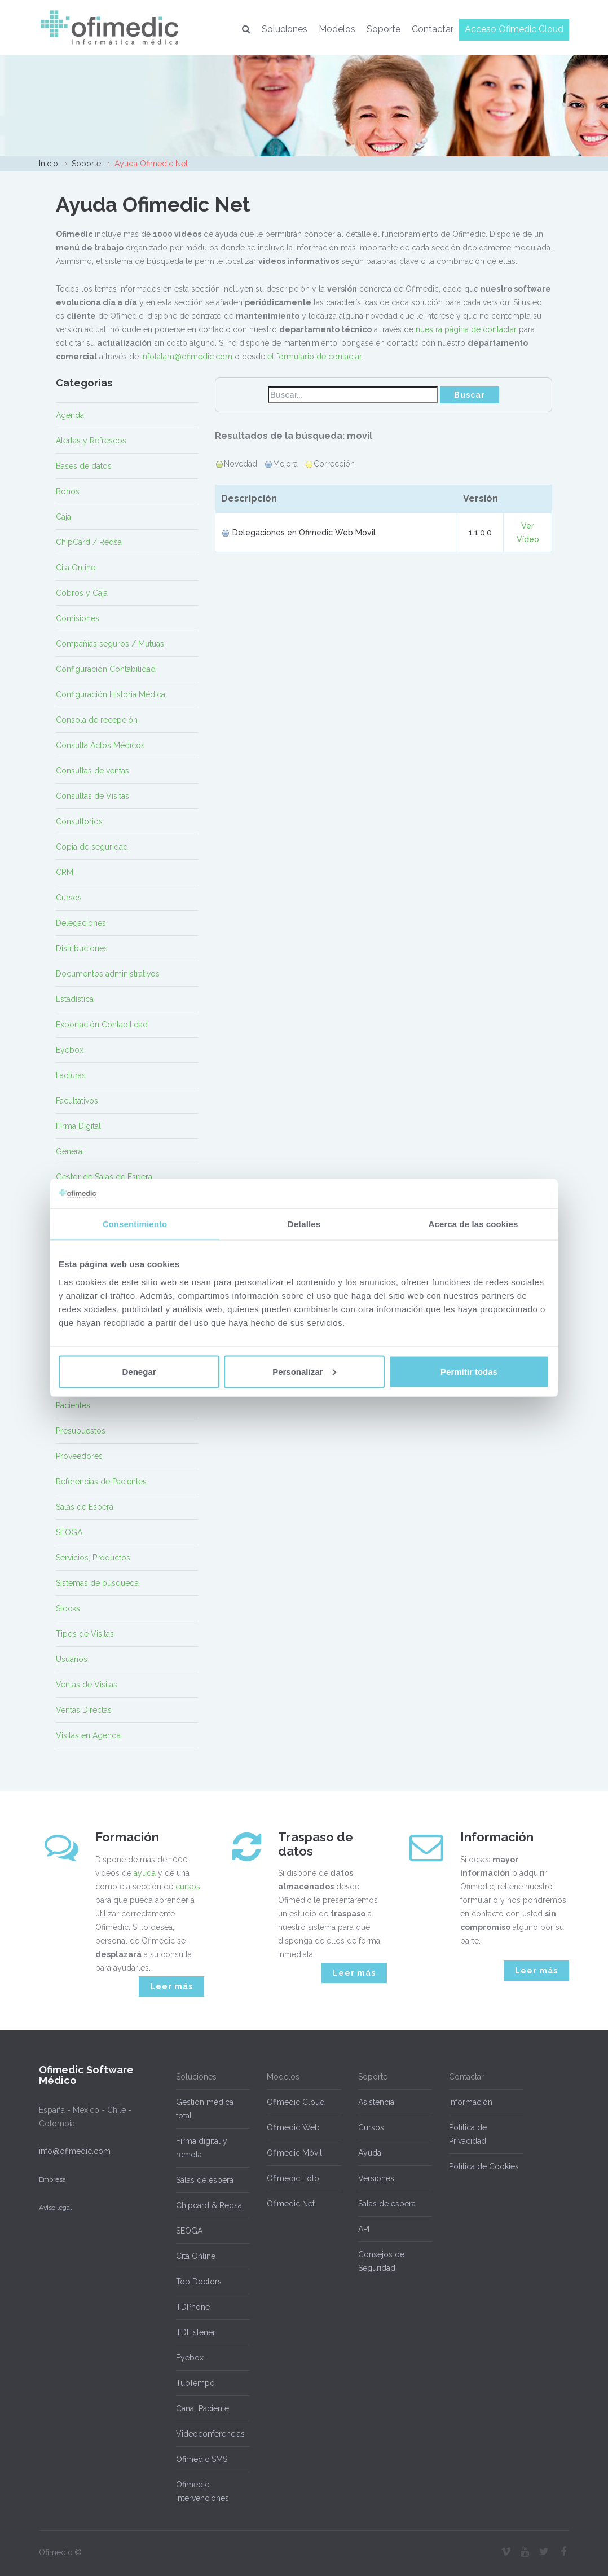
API (363, 2229)
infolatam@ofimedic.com (186, 356)
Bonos (68, 491)
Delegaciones (81, 922)
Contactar (432, 29)
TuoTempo (195, 2383)
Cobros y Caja (82, 592)
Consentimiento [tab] (135, 1224)
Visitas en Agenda (88, 1735)
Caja (63, 516)
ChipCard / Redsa (89, 542)
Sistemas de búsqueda (97, 1583)
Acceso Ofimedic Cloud (514, 29)
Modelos (337, 29)
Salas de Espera (84, 1506)
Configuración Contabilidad (106, 669)
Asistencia (376, 2102)
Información (470, 2102)
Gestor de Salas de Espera (104, 1176)
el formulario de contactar (314, 356)
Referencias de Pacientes (101, 1481)
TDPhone (193, 2306)
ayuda (145, 1873)
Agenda (70, 415)
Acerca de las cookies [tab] (473, 1224)
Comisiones (77, 618)
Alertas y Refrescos (91, 440)
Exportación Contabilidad (102, 1024)
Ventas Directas (84, 1710)
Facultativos (77, 1100)
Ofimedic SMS (201, 2459)
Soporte (383, 29)
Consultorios (79, 821)
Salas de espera (204, 2179)
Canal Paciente (202, 2408)
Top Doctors (199, 2281)
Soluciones (284, 29)
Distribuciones (82, 948)
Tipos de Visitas (85, 1633)
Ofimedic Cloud (296, 2102)
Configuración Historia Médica (110, 694)
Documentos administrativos (108, 973)
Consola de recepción (97, 719)
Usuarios (71, 1659)
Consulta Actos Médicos (100, 745)
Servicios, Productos (93, 1557)
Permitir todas (468, 1371)
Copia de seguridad (92, 846)
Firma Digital (78, 1126)
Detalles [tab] (304, 1224)
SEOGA (69, 1532)
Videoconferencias (210, 2433)
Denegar (139, 1371)
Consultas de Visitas (92, 796)
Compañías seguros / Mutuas (110, 643)
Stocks (68, 1608)
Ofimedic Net (291, 2203)
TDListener (195, 2332)
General (70, 1151)
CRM (64, 872)
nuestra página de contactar (466, 329)
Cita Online (75, 567)
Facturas (71, 1075)
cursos (187, 1886)
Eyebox (69, 1049)
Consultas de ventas (92, 770)
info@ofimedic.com (75, 2151)
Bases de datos (84, 466)
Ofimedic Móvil (294, 2152)
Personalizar (304, 1371)
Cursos (69, 897)
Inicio (48, 163)
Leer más (171, 1986)
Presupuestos (80, 1430)
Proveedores (79, 1456)
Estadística (75, 999)
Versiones (376, 2178)
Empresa (52, 2179)
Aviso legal (55, 2208)
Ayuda (369, 2152)
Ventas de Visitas (86, 1684)
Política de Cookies (484, 2166)
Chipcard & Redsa (209, 2205)
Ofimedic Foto (293, 2178)
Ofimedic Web (293, 2127)
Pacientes (73, 1405)
